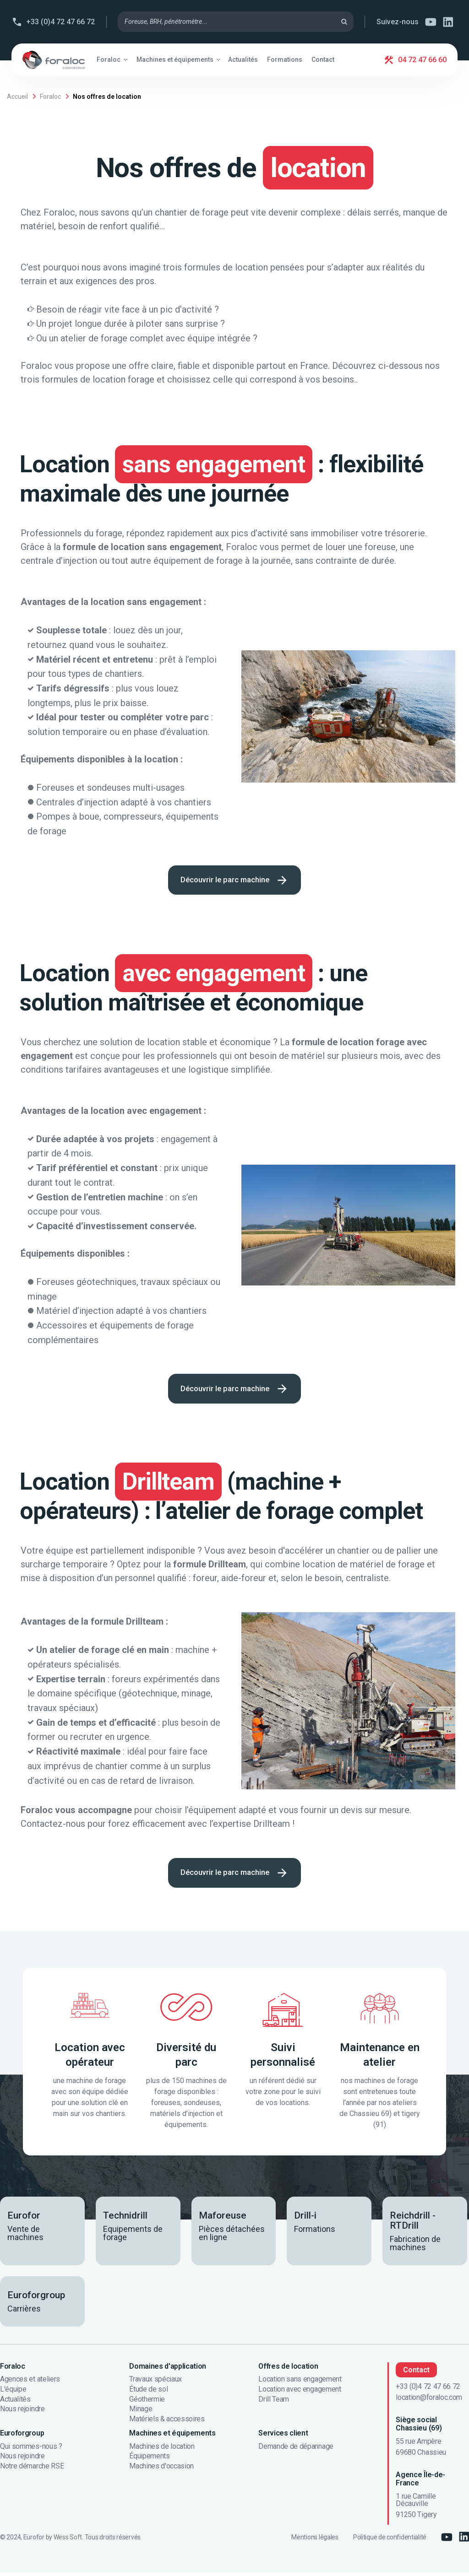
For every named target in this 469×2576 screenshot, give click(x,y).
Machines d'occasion (161, 2469)
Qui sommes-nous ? (31, 2449)
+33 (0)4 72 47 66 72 (60, 21)
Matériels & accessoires (167, 2422)
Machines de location (162, 2449)
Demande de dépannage (295, 2449)
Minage (140, 2412)
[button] (112, 59)
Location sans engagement (299, 2383)
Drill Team (273, 2402)
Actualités (15, 2402)
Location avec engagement (299, 2392)
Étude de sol (148, 2392)
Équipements (149, 2459)
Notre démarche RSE (32, 2469)
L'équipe (13, 2392)
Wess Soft (68, 2540)
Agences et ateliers (30, 2383)
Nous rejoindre (22, 2412)
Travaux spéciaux (155, 2383)
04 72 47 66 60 (422, 59)
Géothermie (147, 2402)
